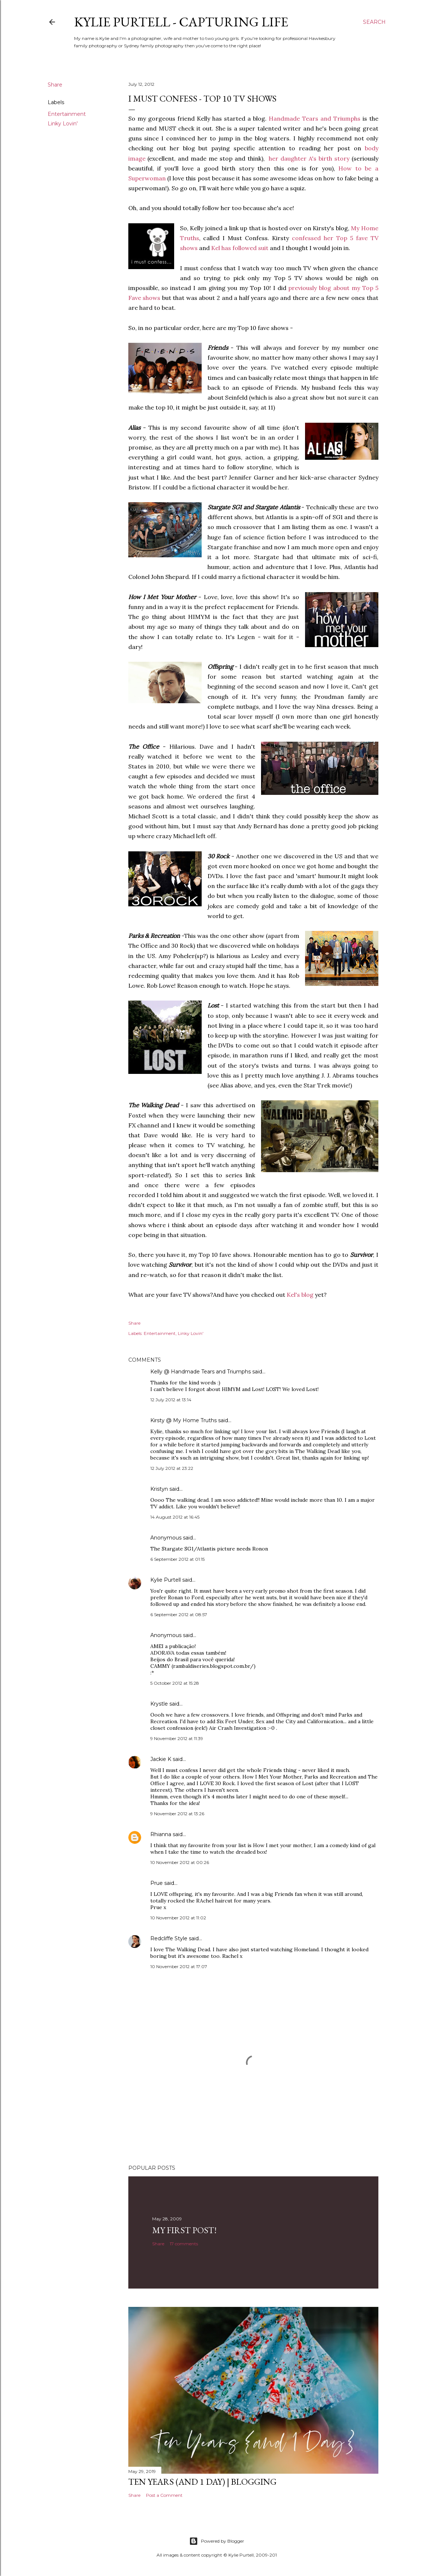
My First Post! (184, 2230)
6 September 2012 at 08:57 (178, 1614)
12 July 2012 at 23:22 (171, 1468)
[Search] (374, 22)
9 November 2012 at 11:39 (176, 1738)
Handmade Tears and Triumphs (314, 118)
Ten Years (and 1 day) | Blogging (202, 2481)
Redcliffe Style (168, 1938)
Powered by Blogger (216, 2541)
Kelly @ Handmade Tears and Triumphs (200, 1371)
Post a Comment (164, 2495)
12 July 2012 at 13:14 (170, 1399)
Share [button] (55, 84)
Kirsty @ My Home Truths (183, 1420)
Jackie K (160, 1759)
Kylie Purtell (165, 1580)
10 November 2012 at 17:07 (178, 1966)
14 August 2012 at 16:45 (174, 1517)
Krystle (159, 1703)
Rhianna (161, 1834)
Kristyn (159, 1489)
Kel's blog (300, 1294)
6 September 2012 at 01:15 (177, 1559)
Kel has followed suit (239, 248)
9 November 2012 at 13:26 (177, 1813)
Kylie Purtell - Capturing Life (181, 21)
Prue (156, 1883)
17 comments (184, 2243)
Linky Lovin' (63, 123)
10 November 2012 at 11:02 (178, 1917)
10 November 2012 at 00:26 (179, 1862)
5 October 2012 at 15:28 (174, 1683)
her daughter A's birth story (309, 158)
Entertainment (67, 114)
